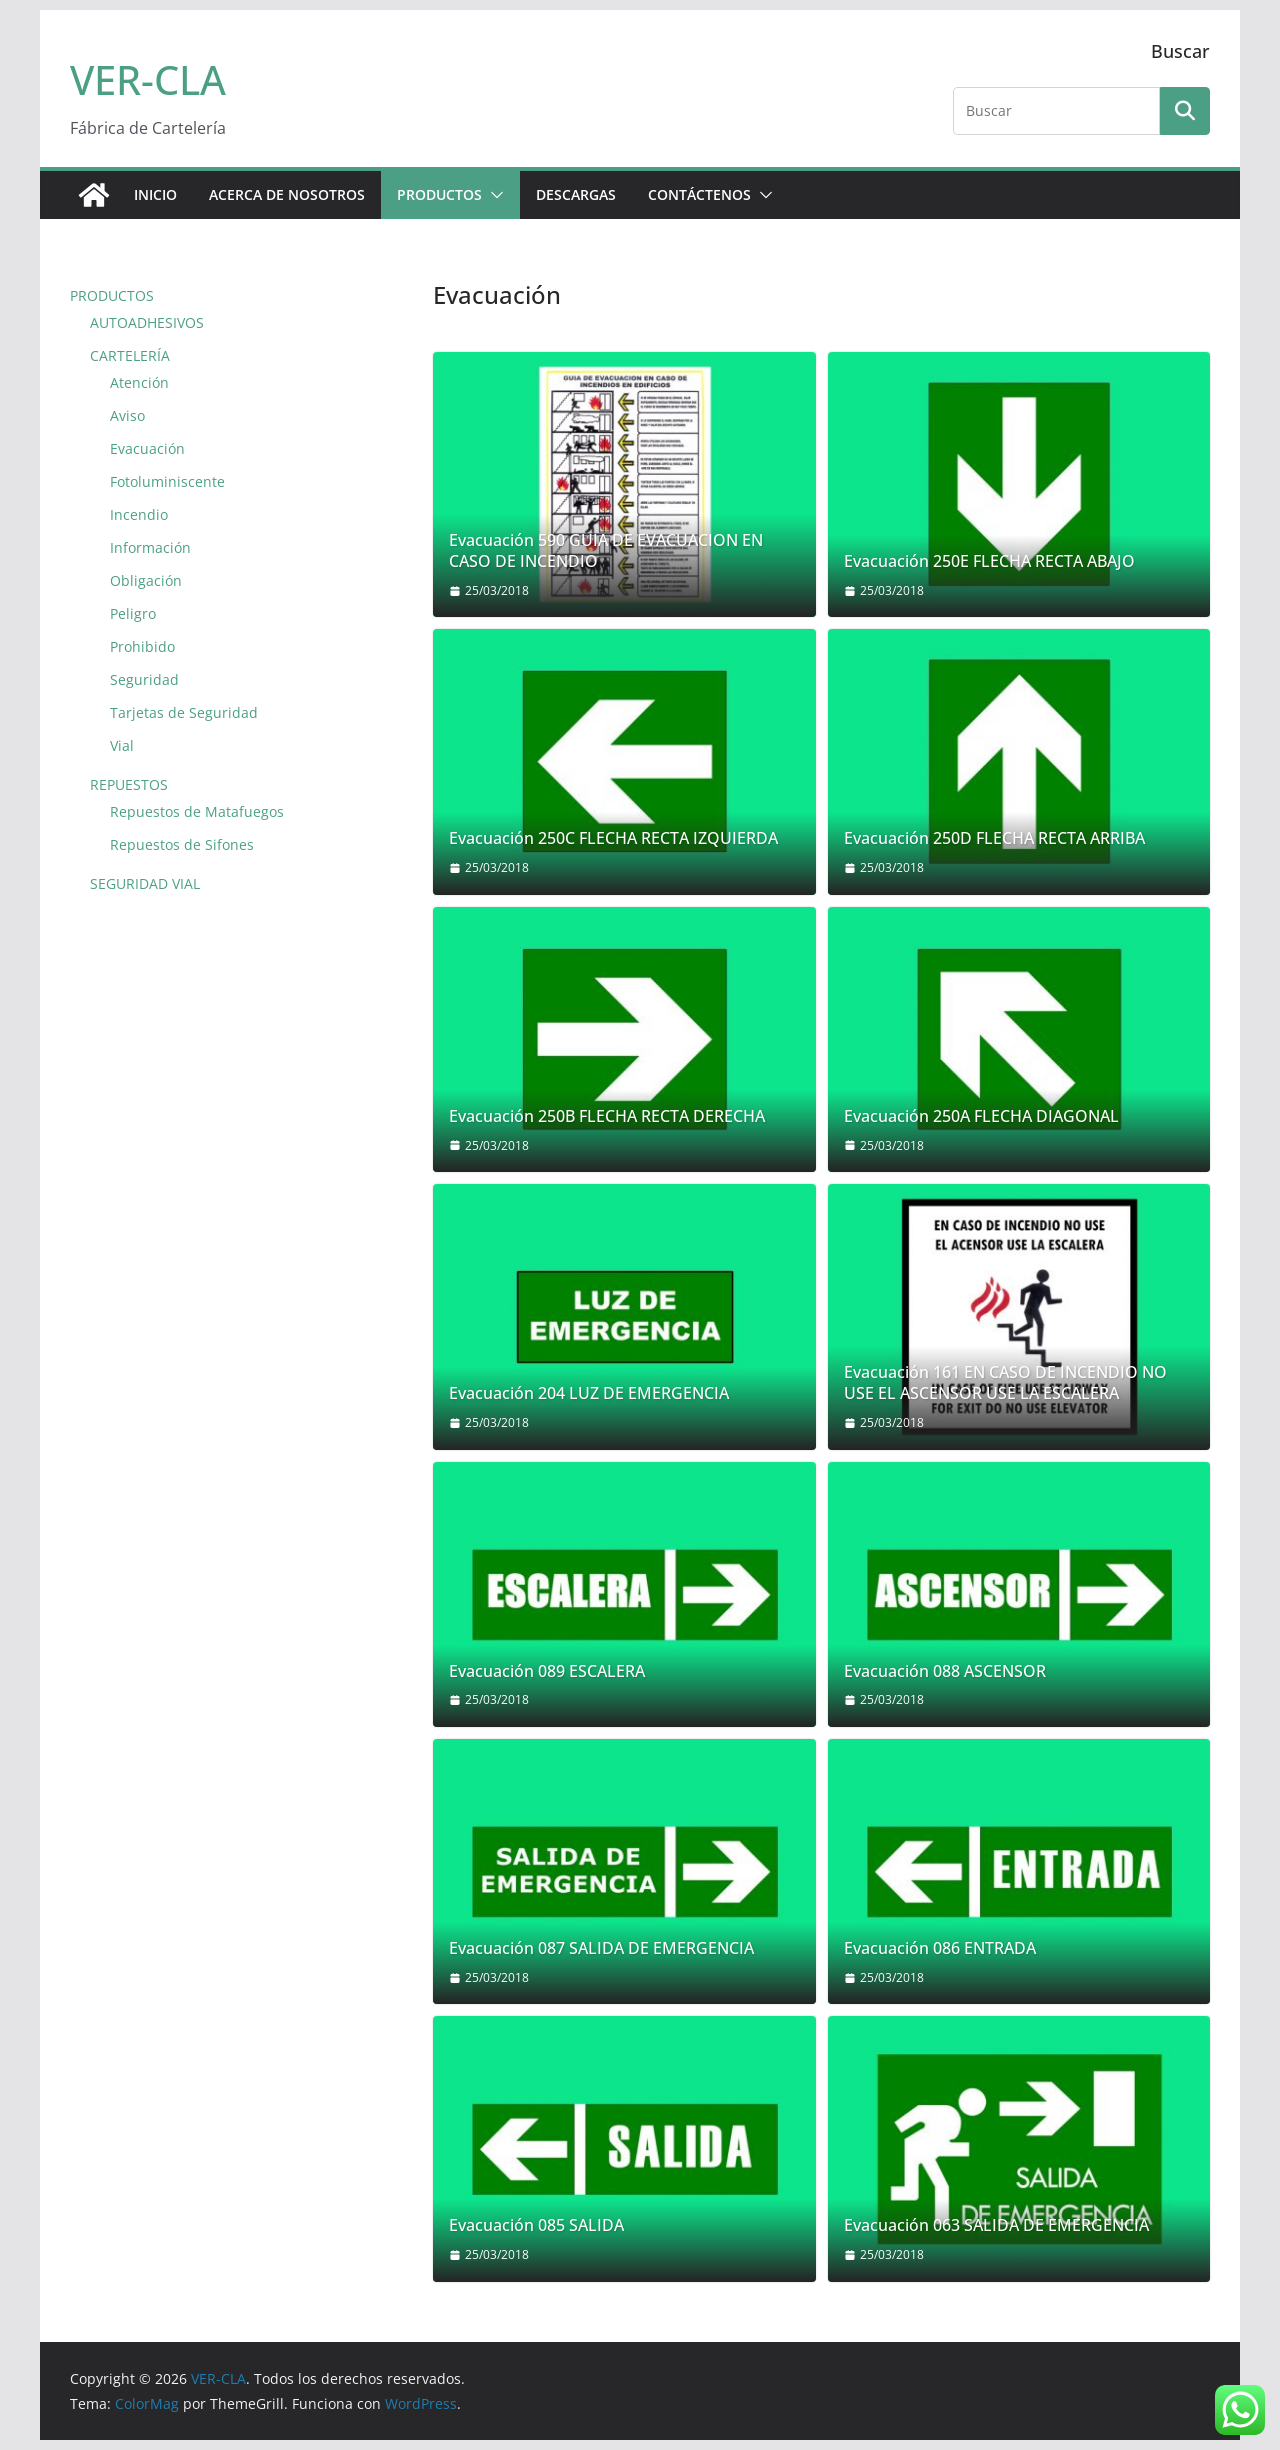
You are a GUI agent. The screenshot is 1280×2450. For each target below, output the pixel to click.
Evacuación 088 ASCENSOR (945, 1671)
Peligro (133, 613)
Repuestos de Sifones (182, 844)
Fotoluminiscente (167, 481)
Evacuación (147, 448)
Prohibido (142, 646)
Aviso (127, 415)
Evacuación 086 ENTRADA (940, 1948)
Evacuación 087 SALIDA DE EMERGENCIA (601, 1948)
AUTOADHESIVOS (147, 322)
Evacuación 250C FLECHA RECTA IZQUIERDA (613, 838)
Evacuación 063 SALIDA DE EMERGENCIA (996, 2225)
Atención (139, 382)
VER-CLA (148, 79)
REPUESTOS (129, 784)
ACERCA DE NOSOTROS (287, 194)
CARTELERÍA (130, 355)
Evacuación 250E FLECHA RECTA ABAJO (989, 561)
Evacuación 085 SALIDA (536, 2225)
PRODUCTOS (439, 194)
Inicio (155, 194)
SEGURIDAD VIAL (145, 883)
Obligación (146, 580)
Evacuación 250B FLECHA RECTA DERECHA (607, 1116)
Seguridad (144, 679)
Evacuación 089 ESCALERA (547, 1671)
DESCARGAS (576, 194)
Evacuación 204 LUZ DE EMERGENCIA (589, 1393)
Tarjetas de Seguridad (184, 712)
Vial (122, 745)
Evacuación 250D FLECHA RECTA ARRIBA (994, 838)
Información (150, 547)
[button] (493, 195)
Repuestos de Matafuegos (197, 811)
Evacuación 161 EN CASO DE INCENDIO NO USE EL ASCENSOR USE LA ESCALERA (1005, 1383)
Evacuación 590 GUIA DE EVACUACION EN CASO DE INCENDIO (606, 551)
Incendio (139, 514)
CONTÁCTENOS (699, 194)
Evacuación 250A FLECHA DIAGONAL (981, 1116)
